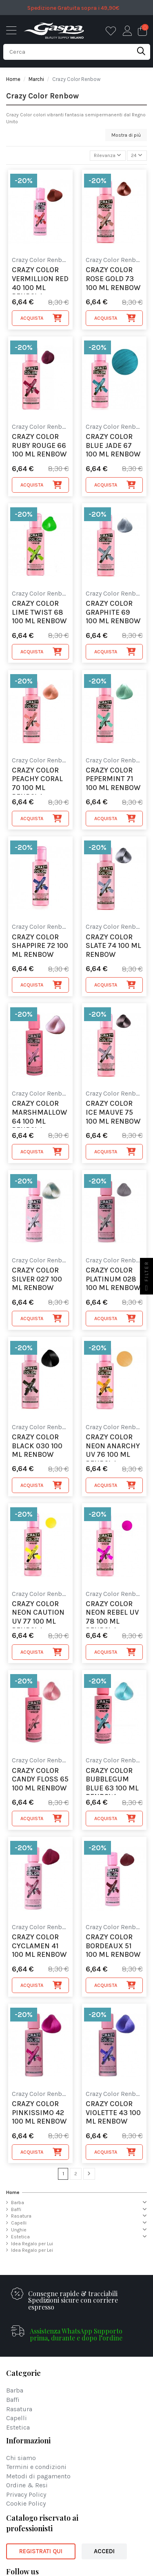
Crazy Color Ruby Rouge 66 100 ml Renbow (39, 445)
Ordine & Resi (27, 2485)
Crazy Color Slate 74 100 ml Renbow (113, 946)
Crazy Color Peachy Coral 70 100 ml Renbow (37, 780)
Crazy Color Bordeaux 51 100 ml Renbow (113, 1946)
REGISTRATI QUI (40, 2551)
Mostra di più (126, 135)
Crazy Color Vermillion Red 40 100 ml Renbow (40, 280)
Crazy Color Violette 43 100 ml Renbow (113, 2113)
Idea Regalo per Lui (32, 2243)
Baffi (16, 2209)
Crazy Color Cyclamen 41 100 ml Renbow (39, 1946)
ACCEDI (104, 2551)
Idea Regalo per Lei (32, 2250)
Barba (17, 2202)
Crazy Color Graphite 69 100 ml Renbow (113, 612)
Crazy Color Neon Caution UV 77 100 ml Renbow (38, 1614)
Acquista (41, 318)
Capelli (19, 2223)
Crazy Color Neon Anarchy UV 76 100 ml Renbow (113, 1447)
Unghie (19, 2230)
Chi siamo (21, 2458)
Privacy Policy (26, 2494)
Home (13, 2192)
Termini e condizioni (36, 2467)
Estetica (20, 2237)
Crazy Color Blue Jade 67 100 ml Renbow (113, 445)
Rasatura (21, 2216)
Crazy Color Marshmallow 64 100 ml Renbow (39, 1113)
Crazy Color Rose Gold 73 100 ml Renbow (113, 279)
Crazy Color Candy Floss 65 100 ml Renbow (40, 1779)
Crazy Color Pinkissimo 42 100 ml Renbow (39, 2113)
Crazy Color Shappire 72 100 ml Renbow (40, 946)
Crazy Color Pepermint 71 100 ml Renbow (113, 779)
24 (136, 155)
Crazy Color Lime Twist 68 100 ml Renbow (39, 612)
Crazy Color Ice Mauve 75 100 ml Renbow (113, 1112)
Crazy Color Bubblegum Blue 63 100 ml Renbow (112, 1780)
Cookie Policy (26, 2503)
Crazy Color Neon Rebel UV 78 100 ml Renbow (112, 1614)
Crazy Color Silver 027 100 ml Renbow (37, 1279)
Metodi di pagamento (38, 2476)
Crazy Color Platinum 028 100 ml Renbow (113, 1279)
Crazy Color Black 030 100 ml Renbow (37, 1446)
